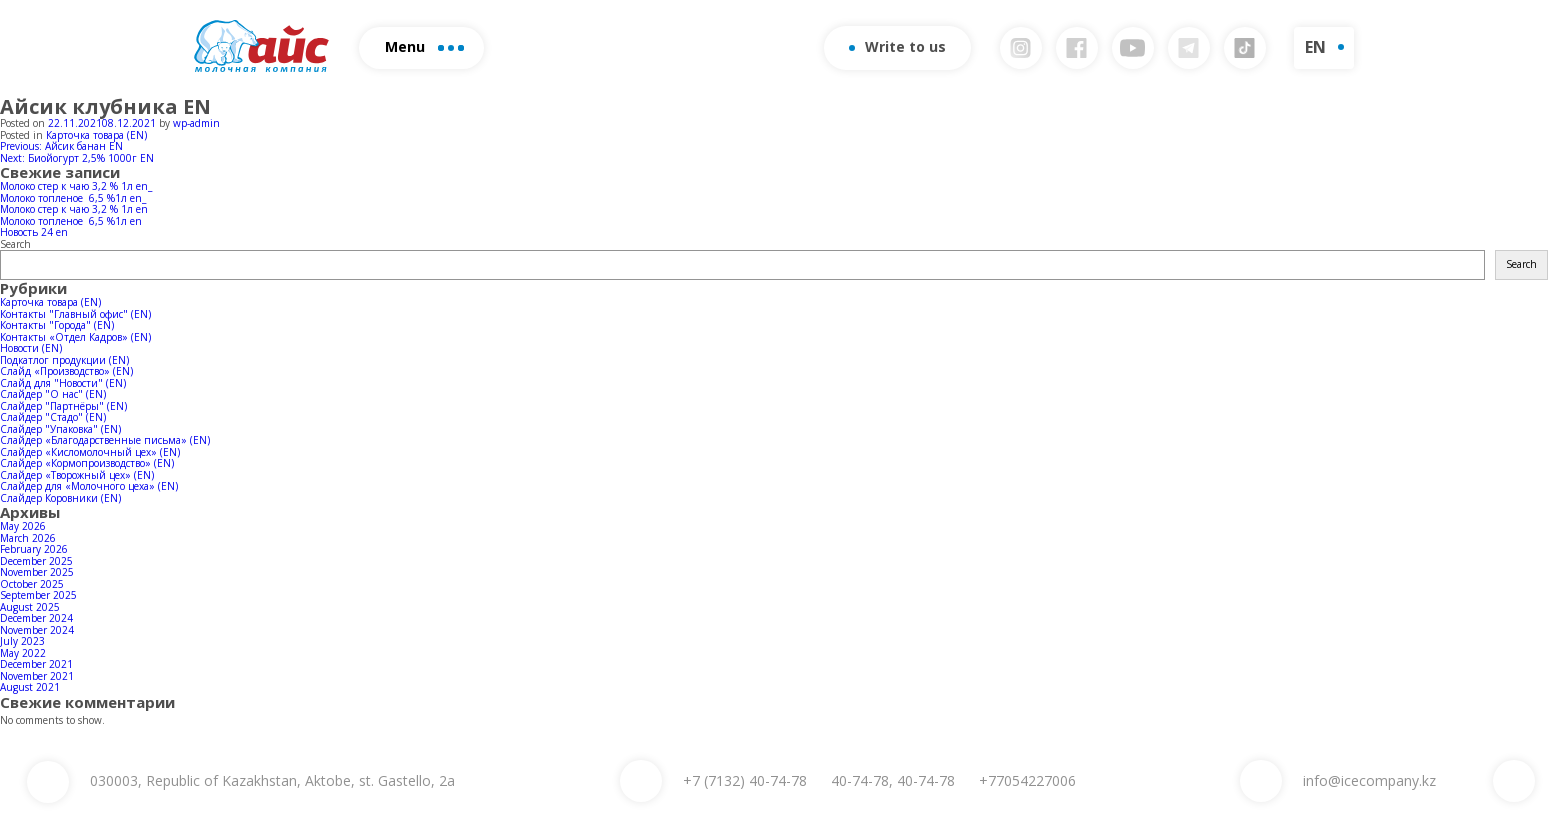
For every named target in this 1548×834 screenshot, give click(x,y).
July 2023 (22, 641)
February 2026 (34, 549)
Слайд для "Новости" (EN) (63, 383)
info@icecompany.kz (1369, 780)
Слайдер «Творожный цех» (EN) (77, 475)
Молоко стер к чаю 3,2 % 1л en (74, 209)
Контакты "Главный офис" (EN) (75, 314)
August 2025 (30, 607)
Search (15, 244)
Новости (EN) (31, 348)
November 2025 (37, 572)
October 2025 (32, 584)
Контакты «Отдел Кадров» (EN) (75, 337)
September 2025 (38, 595)
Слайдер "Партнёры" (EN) (63, 406)
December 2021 (36, 664)
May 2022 (23, 653)
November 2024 (37, 630)
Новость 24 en (34, 232)
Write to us (897, 46)
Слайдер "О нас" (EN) (53, 394)
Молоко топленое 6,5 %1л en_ (73, 198)
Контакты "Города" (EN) (57, 325)
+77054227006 (1027, 780)
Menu (425, 46)
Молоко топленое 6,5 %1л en (71, 221)
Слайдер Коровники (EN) (60, 498)
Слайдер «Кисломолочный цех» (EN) (90, 452)
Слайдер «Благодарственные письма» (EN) (105, 440)
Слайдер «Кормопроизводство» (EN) (87, 463)
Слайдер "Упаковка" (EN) (60, 429)
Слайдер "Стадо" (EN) (53, 417)
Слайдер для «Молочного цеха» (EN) (89, 486)
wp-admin (196, 123)
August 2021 (30, 687)
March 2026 (28, 538)
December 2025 (36, 561)
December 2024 (36, 618)
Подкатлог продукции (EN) (64, 360)
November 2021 (37, 676)
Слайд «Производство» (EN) (66, 371)
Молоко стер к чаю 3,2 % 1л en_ (76, 186)
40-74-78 (745, 780)
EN (1315, 47)
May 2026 (23, 526)
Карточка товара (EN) (96, 135)
